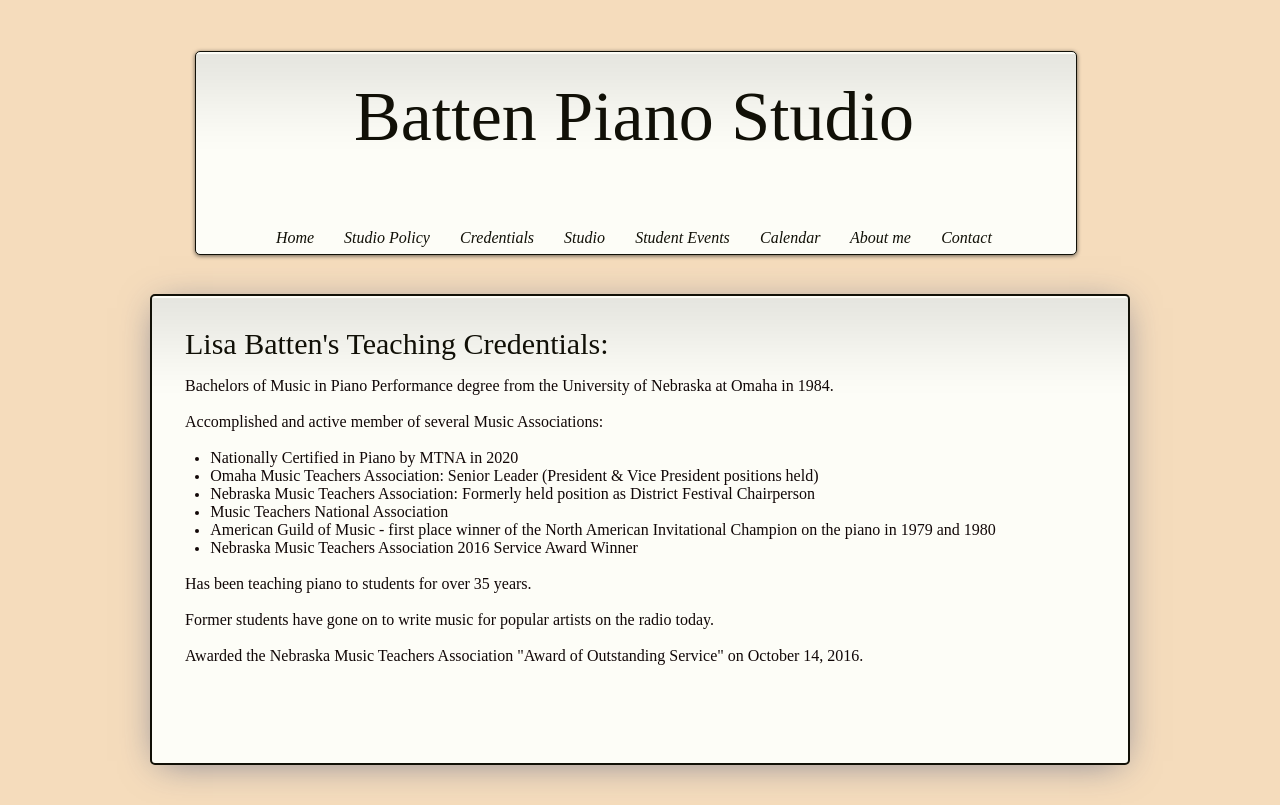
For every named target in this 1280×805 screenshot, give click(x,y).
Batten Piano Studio (634, 116)
